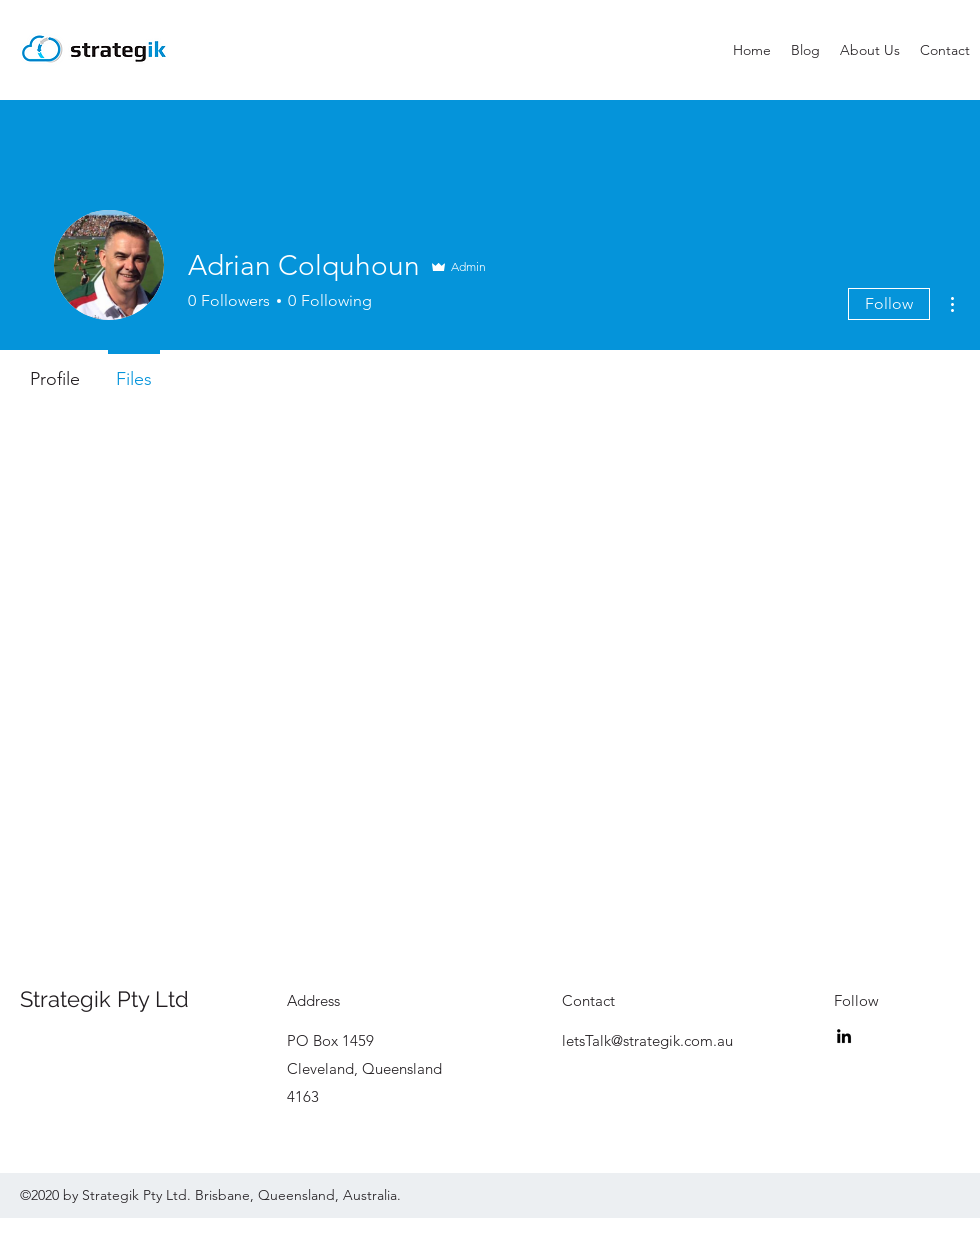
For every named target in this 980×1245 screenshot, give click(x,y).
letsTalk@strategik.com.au (647, 1040)
